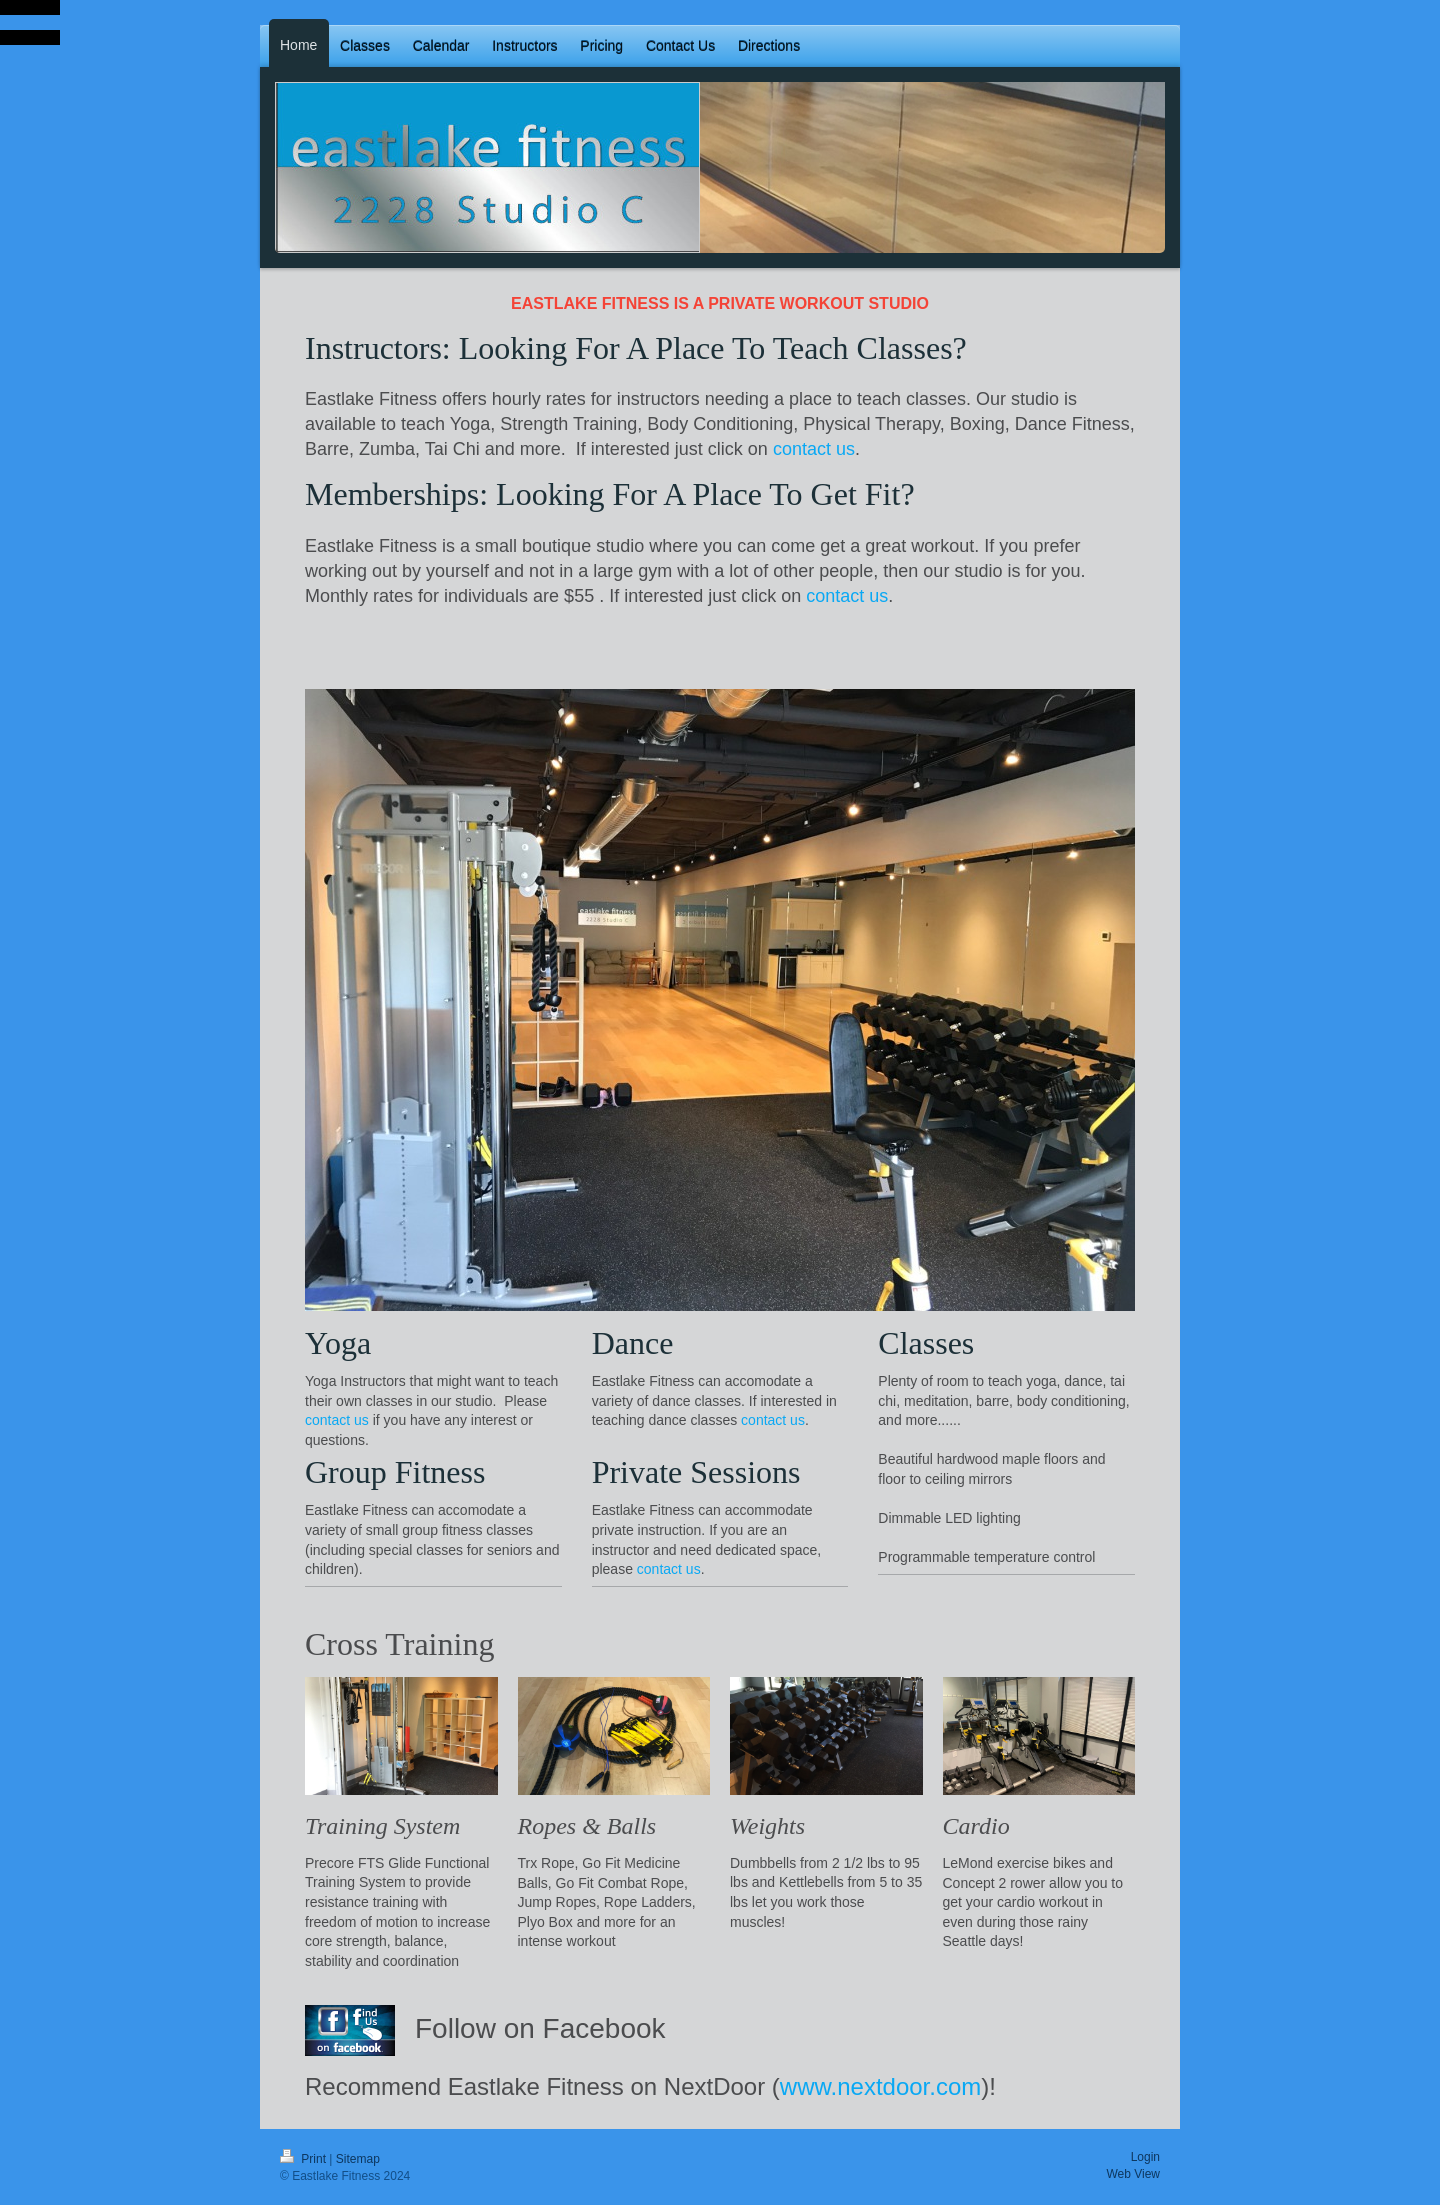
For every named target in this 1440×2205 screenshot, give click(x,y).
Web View (1133, 2174)
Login (1145, 2157)
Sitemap (358, 2159)
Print (304, 2159)
